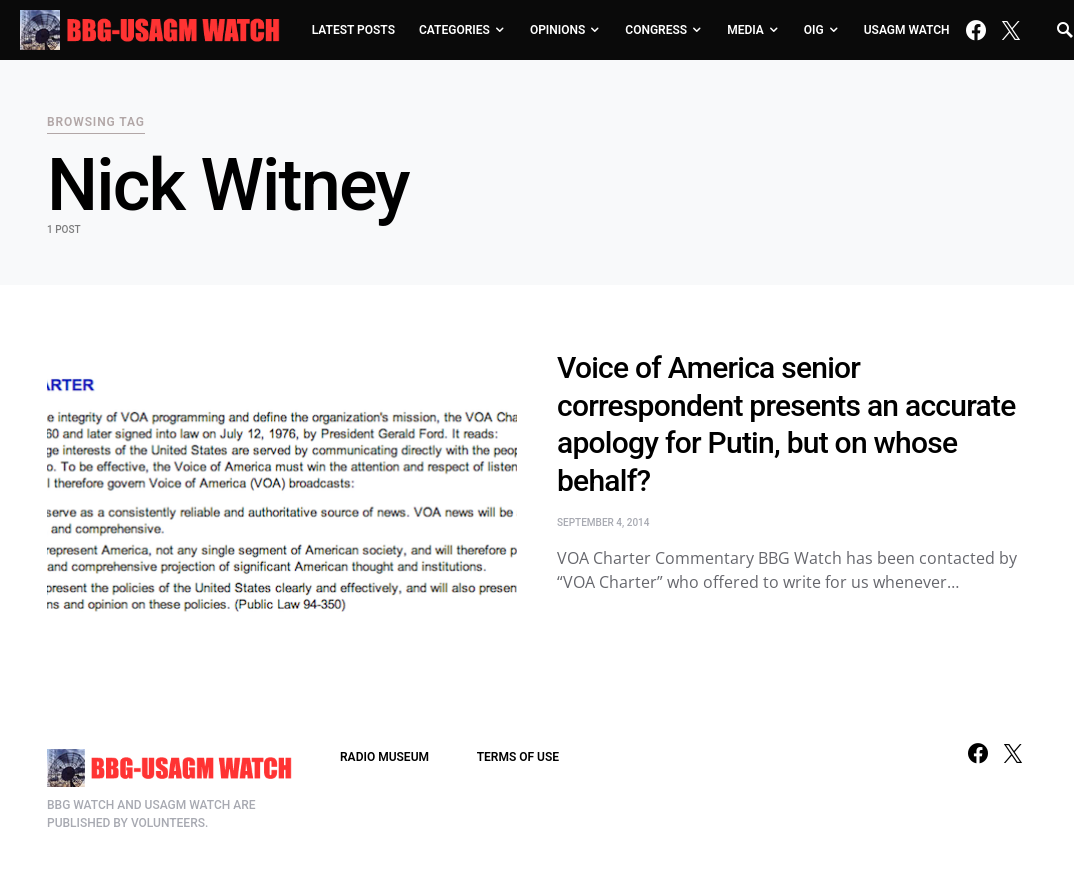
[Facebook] (976, 30)
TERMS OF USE (518, 757)
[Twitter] (1011, 30)
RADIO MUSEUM (384, 757)
